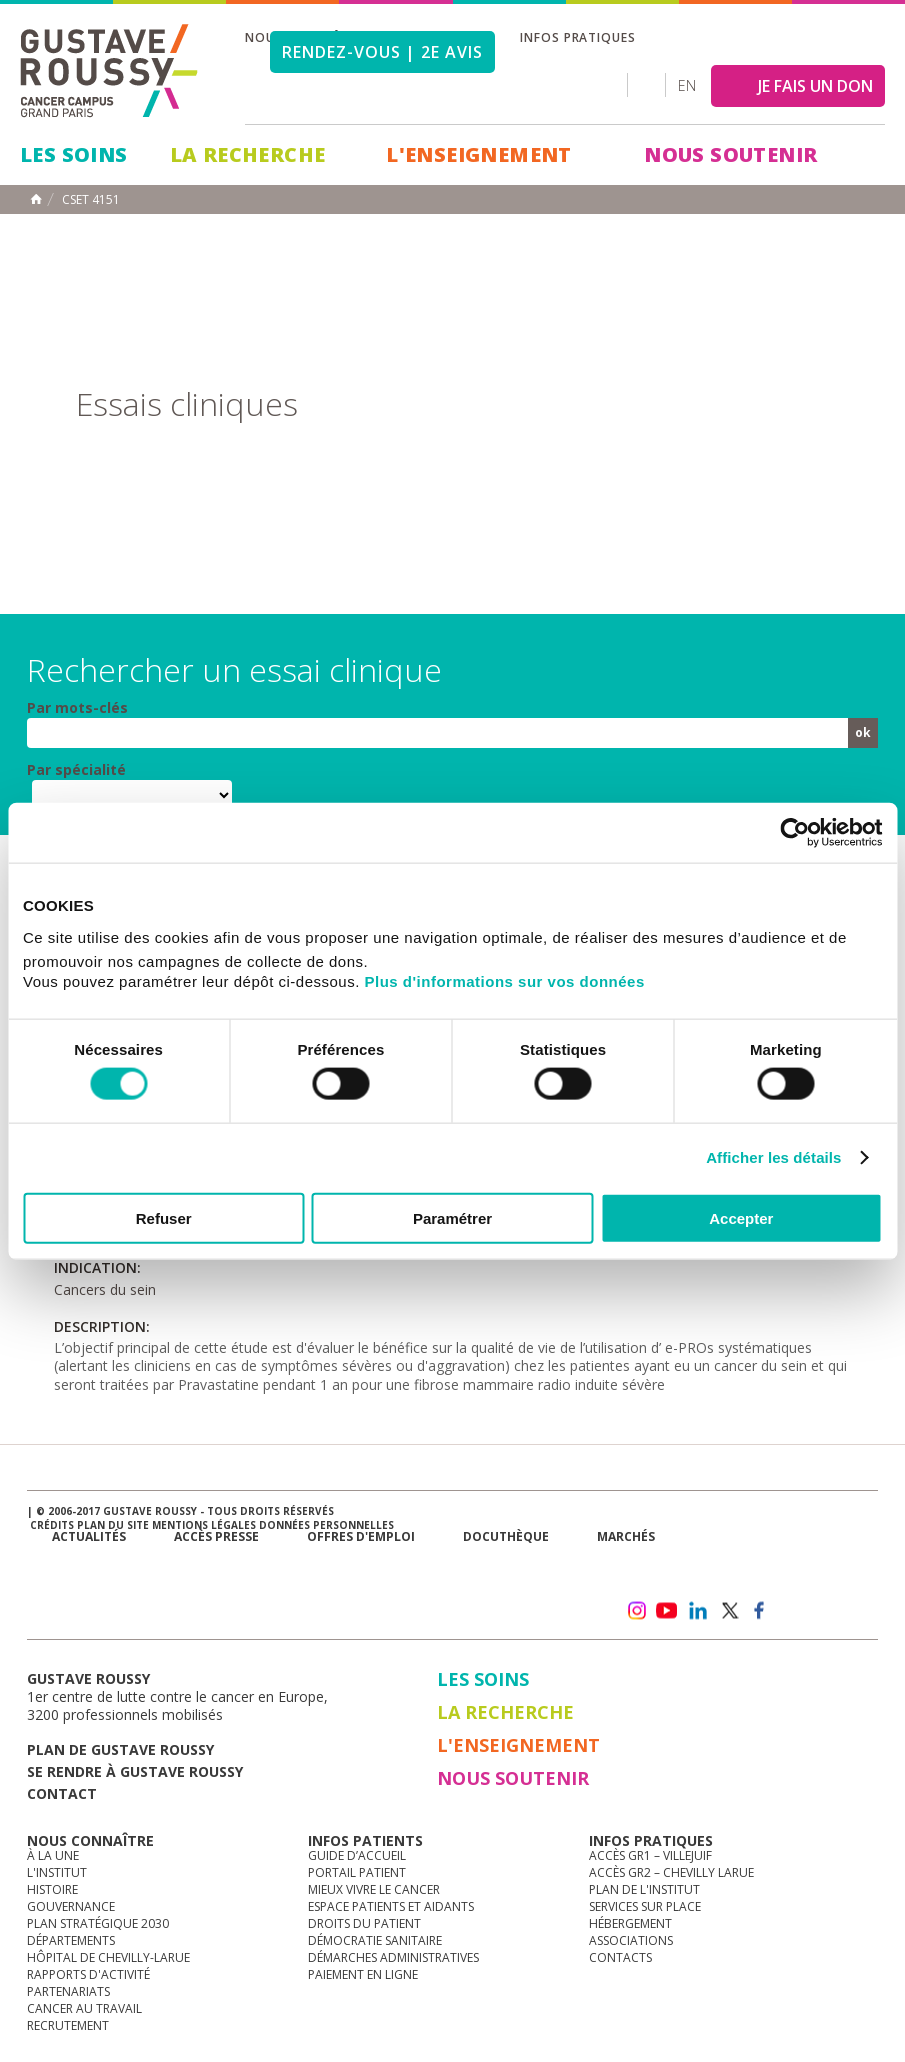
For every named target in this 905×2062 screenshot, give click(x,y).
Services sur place (645, 1906)
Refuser (164, 1217)
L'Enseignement (479, 154)
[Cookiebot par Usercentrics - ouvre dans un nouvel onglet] (794, 833)
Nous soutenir (730, 154)
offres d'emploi (361, 1536)
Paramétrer (452, 1217)
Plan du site (113, 1525)
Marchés (626, 1536)
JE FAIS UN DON (815, 86)
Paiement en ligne (363, 1974)
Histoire (52, 1889)
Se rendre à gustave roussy (135, 1771)
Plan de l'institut (644, 1889)
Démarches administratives (393, 1957)
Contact (62, 1793)
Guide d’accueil (357, 1855)
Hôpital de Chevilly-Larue (108, 1957)
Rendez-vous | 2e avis (382, 52)
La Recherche (248, 154)
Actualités (89, 1536)
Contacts (620, 1957)
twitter (729, 1611)
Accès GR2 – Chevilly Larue (671, 1872)
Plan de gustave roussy (120, 1749)
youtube (667, 1611)
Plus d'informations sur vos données (505, 980)
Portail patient (357, 1872)
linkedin (698, 1611)
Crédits (52, 1525)
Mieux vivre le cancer (374, 1889)
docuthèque (506, 1536)
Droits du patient (364, 1923)
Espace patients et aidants (391, 1906)
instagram (636, 1611)
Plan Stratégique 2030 (98, 1923)
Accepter (741, 1217)
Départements (71, 1940)
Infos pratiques (578, 37)
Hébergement (630, 1923)
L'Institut (57, 1872)
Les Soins (74, 154)
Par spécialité (76, 770)
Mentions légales (204, 1525)
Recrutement (68, 2025)
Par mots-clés (77, 708)
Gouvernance (71, 1906)
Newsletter (682, 1568)
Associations (631, 1940)
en (687, 85)
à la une (53, 1855)
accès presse (216, 1536)
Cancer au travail (84, 2008)
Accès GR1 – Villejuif (650, 1855)
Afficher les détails (773, 1157)
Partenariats (68, 1991)
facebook (760, 1611)
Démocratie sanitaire (375, 1940)
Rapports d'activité (88, 1974)
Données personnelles (326, 1525)
